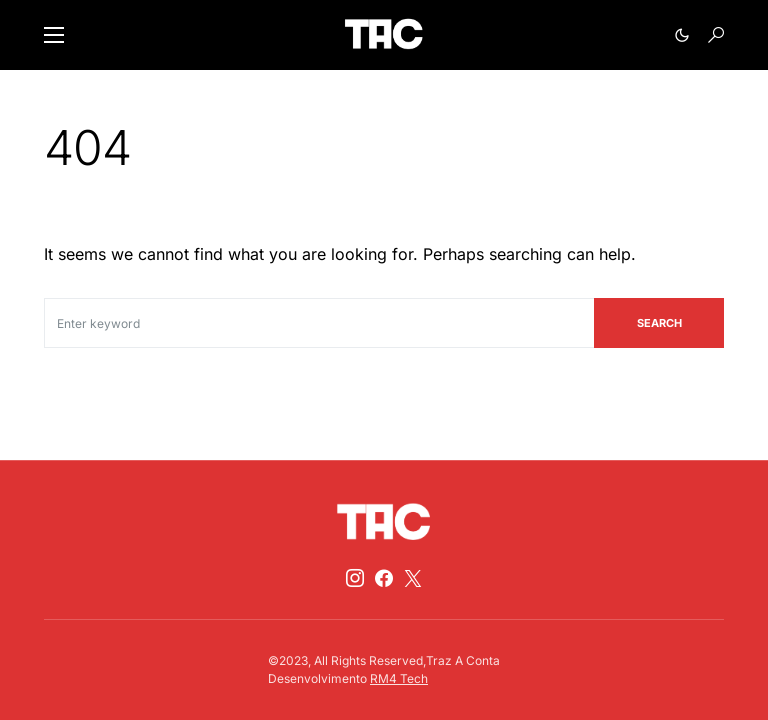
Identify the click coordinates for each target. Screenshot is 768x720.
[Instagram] (355, 578)
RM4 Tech (399, 678)
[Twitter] (413, 578)
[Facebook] (384, 578)
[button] (54, 35)
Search (659, 323)
